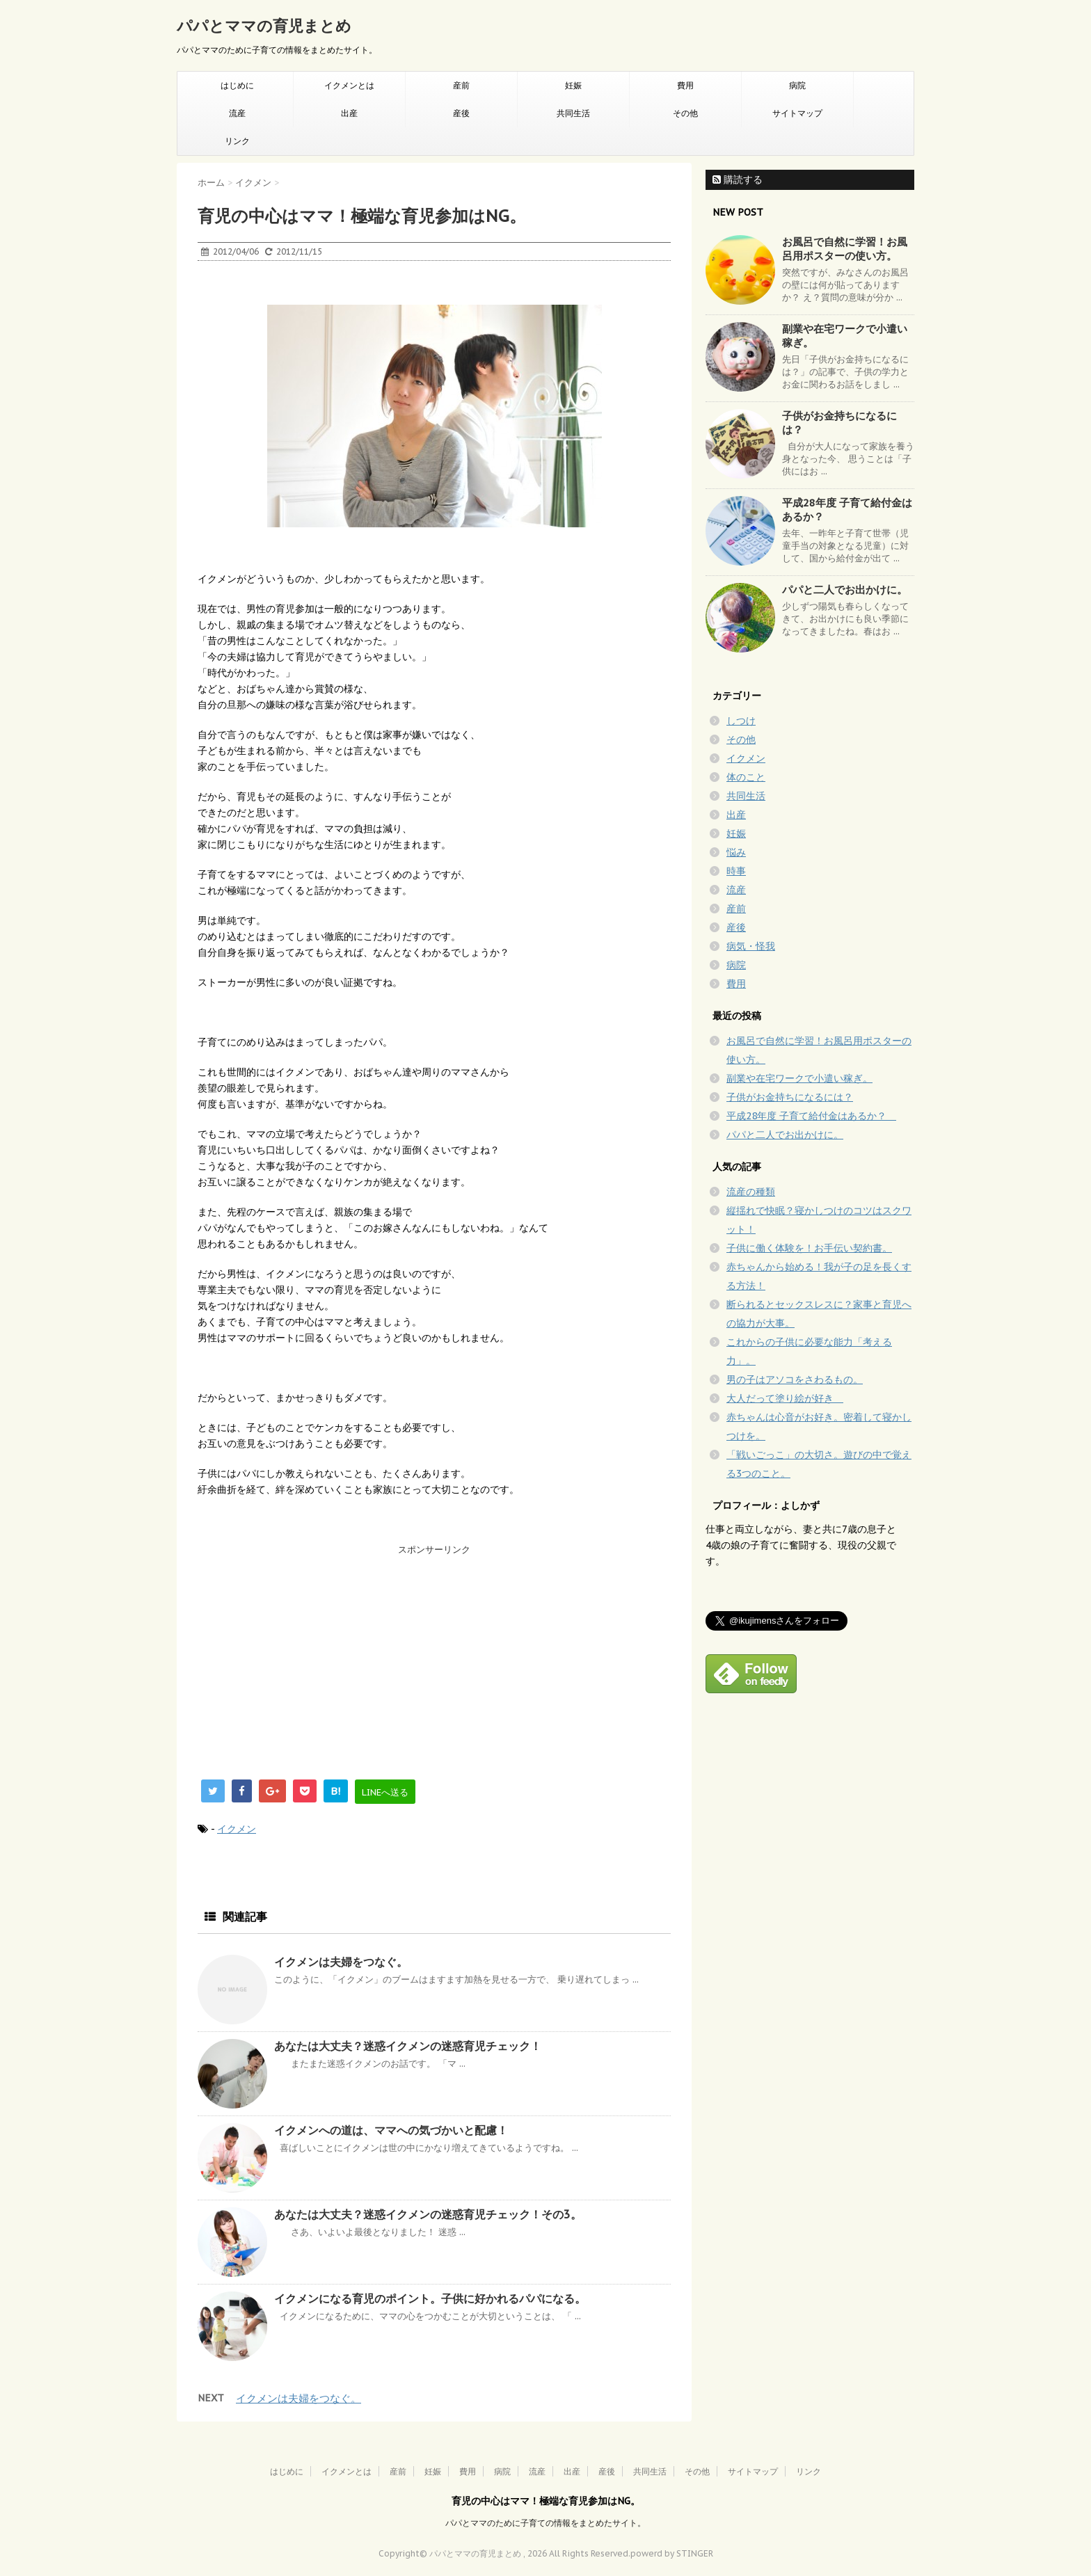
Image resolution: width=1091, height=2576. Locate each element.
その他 (685, 113)
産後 (461, 113)
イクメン (236, 1829)
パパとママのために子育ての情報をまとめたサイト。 (545, 2523)
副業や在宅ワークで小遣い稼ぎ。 (799, 1078)
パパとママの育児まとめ (264, 25)
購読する (737, 179)
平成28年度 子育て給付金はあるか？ (811, 1116)
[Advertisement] (302, 1658)
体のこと (745, 777)
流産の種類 (750, 1191)
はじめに (237, 85)
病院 (797, 85)
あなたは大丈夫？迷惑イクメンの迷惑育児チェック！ (407, 2046)
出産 (349, 113)
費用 (685, 85)
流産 (237, 113)
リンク (237, 141)
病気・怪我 (750, 946)
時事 (736, 871)
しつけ (741, 720)
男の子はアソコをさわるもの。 (794, 1379)
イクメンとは (349, 85)
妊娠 (573, 85)
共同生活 (573, 113)
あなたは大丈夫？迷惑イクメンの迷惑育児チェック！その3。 (428, 2214)
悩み (736, 852)
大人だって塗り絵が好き (784, 1398)
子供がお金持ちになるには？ (789, 1097)
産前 (461, 85)
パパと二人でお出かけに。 (844, 589)
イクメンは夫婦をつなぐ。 (341, 1962)
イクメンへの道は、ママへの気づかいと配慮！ (391, 2130)
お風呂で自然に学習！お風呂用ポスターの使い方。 (844, 248)
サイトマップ (797, 113)
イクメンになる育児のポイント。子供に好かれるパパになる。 (430, 2298)
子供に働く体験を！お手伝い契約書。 (809, 1248)
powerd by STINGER (671, 2553)
